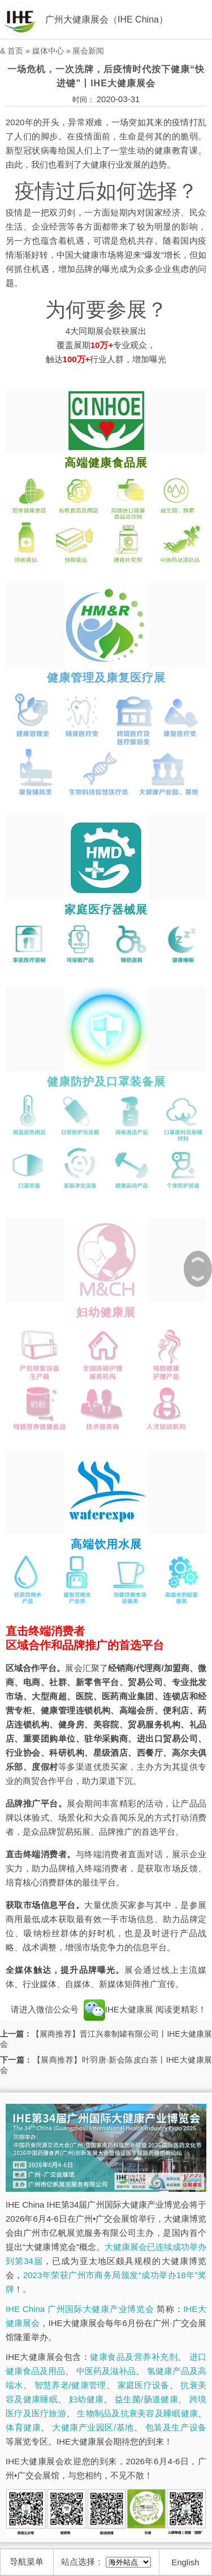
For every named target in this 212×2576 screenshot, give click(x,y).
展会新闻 (88, 50)
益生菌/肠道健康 (146, 2399)
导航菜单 (27, 2561)
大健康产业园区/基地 (92, 2427)
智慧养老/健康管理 (70, 2385)
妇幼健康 (86, 2399)
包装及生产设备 (175, 2427)
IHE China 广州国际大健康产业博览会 (80, 2309)
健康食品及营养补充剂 (134, 2357)
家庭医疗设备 (144, 2385)
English (185, 2562)
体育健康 (23, 2427)
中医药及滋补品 (106, 2371)
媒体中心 (48, 50)
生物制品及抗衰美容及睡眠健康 (137, 2413)
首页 (15, 50)
